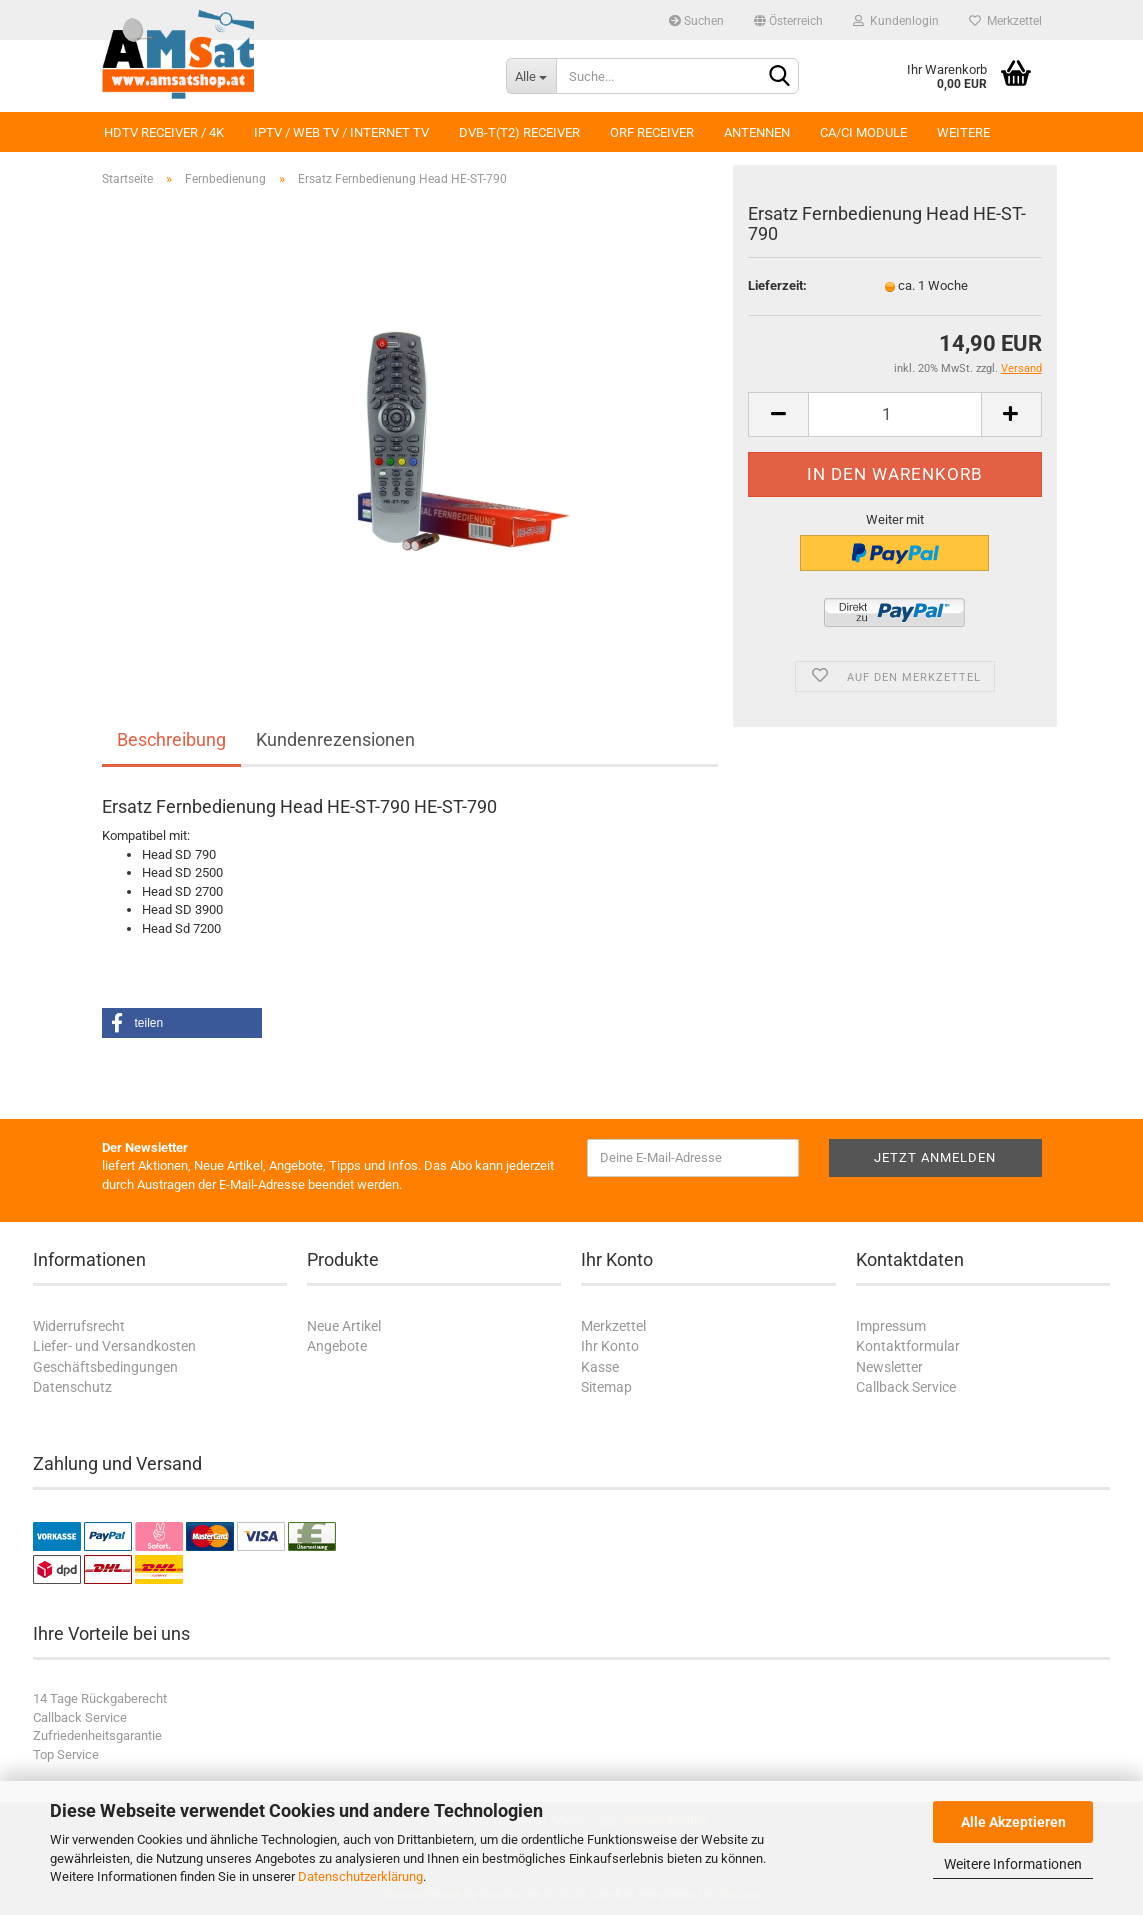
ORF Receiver (652, 132)
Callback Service (906, 1387)
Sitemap (606, 1387)
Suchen (696, 21)
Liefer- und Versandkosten (114, 1346)
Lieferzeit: (777, 285)
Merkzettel (1005, 21)
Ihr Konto (610, 1346)
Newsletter (889, 1367)
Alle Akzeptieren (1013, 1822)
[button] (182, 1023)
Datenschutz (72, 1387)
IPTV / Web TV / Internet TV (341, 132)
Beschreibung (171, 739)
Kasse (600, 1367)
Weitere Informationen (1013, 1864)
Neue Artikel (344, 1326)
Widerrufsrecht (79, 1326)
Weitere (963, 132)
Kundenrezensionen (335, 739)
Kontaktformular (908, 1346)
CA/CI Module (863, 132)
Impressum (891, 1326)
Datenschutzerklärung (360, 1876)
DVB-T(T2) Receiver (519, 132)
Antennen (757, 132)
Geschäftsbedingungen (105, 1367)
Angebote (337, 1346)
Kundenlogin (896, 21)
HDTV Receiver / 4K (164, 132)
